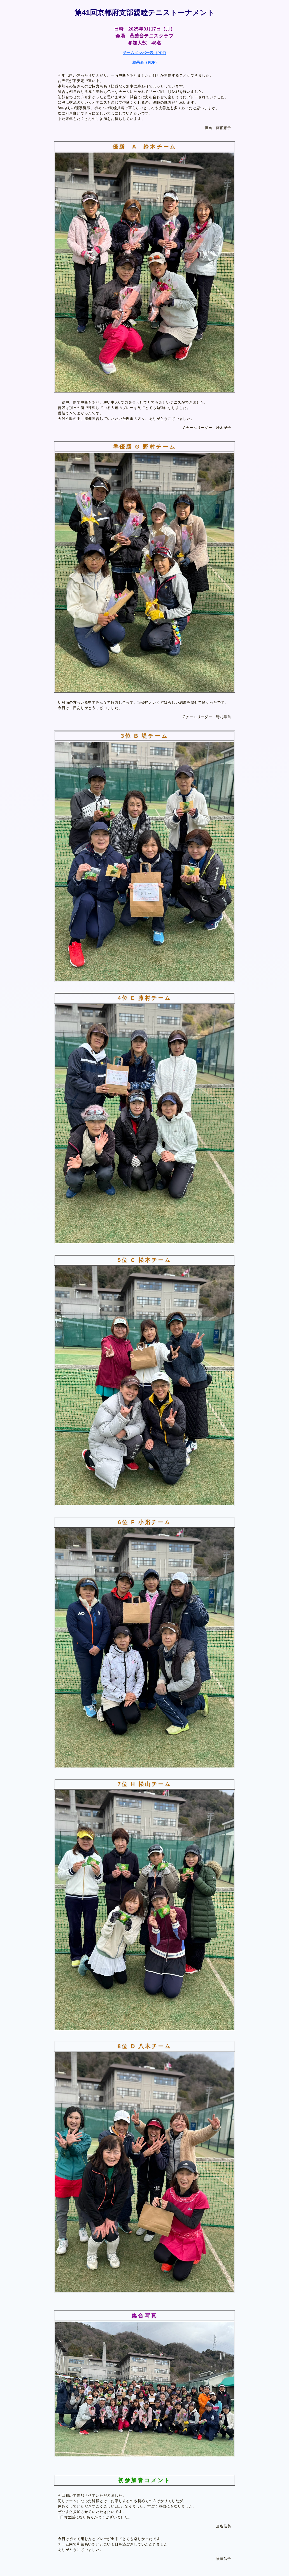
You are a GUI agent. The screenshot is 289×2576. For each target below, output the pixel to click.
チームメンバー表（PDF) (144, 53)
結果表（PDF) (144, 62)
